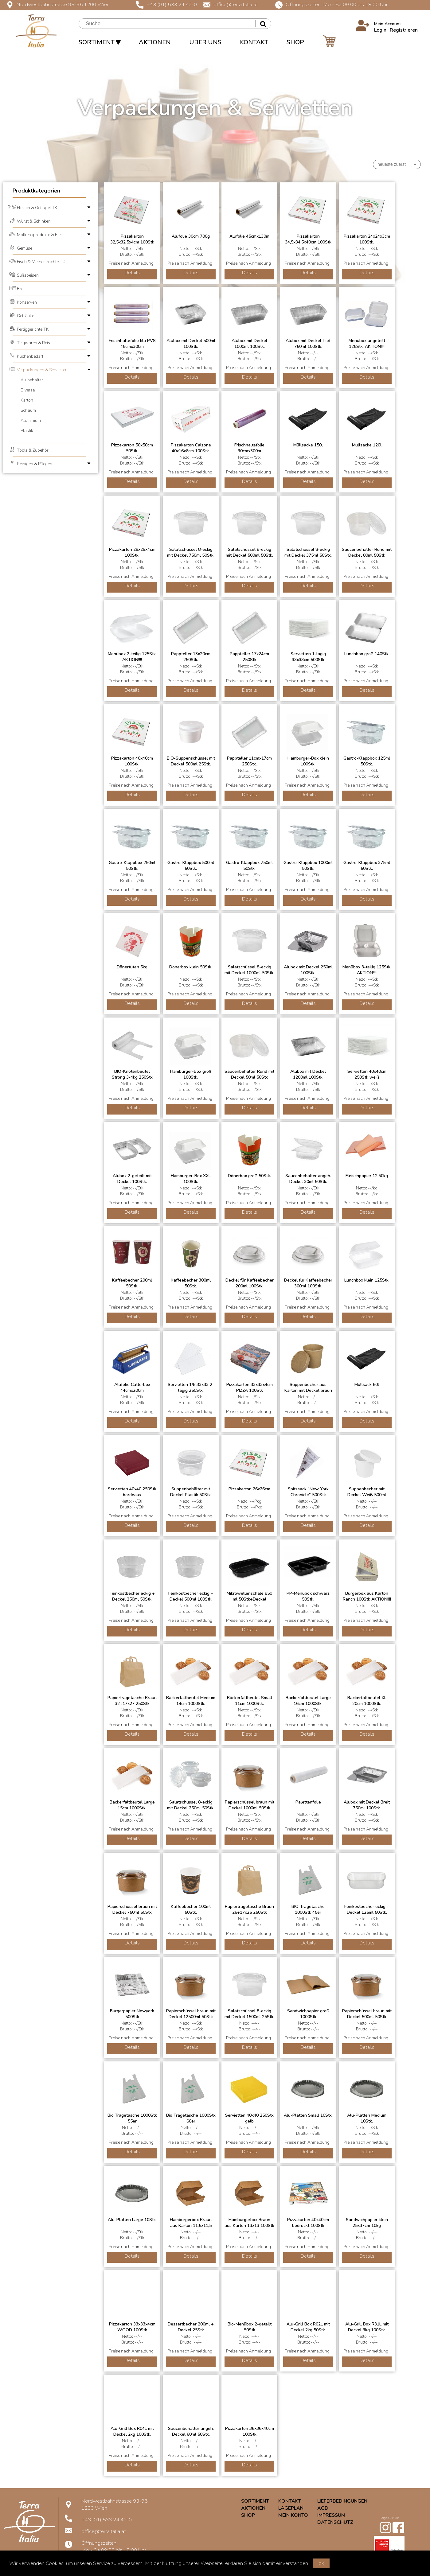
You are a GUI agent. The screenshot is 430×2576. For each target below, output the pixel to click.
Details (132, 272)
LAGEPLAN (290, 2508)
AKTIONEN (155, 42)
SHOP (295, 42)
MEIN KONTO (293, 2515)
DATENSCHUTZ (335, 2522)
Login (380, 30)
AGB (322, 2508)
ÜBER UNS (205, 42)
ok (321, 2563)
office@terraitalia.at (230, 4)
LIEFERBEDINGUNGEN (342, 2501)
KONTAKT (254, 42)
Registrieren (404, 30)
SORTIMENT (99, 42)
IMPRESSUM (331, 2515)
